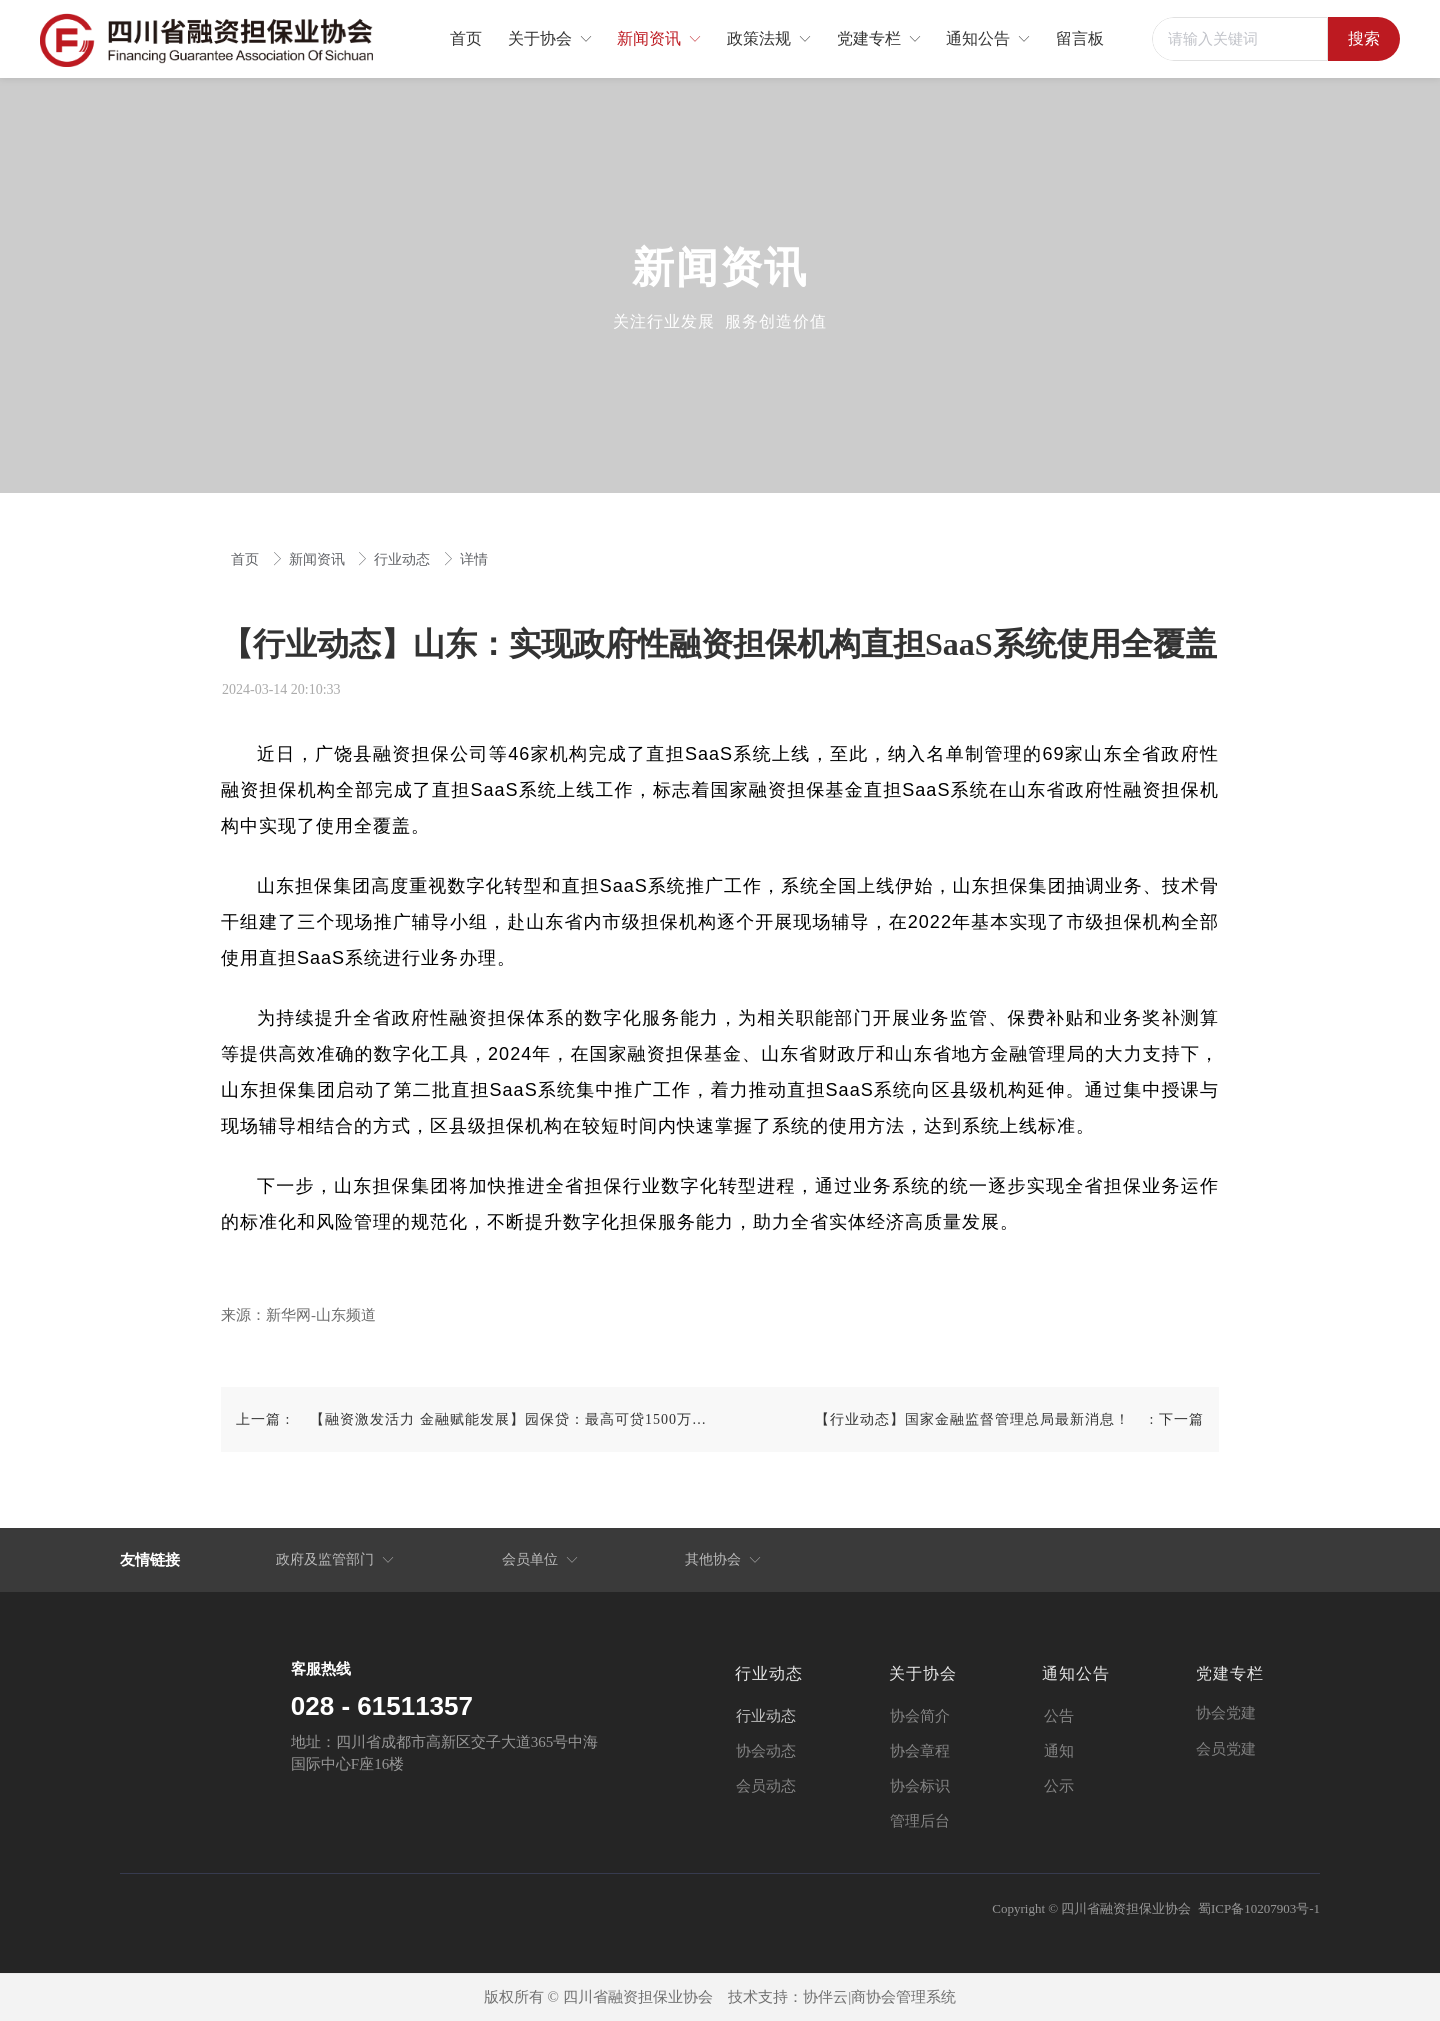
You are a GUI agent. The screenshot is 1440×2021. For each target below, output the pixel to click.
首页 (247, 559)
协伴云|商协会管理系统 (879, 1997)
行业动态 (404, 559)
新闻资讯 (319, 559)
